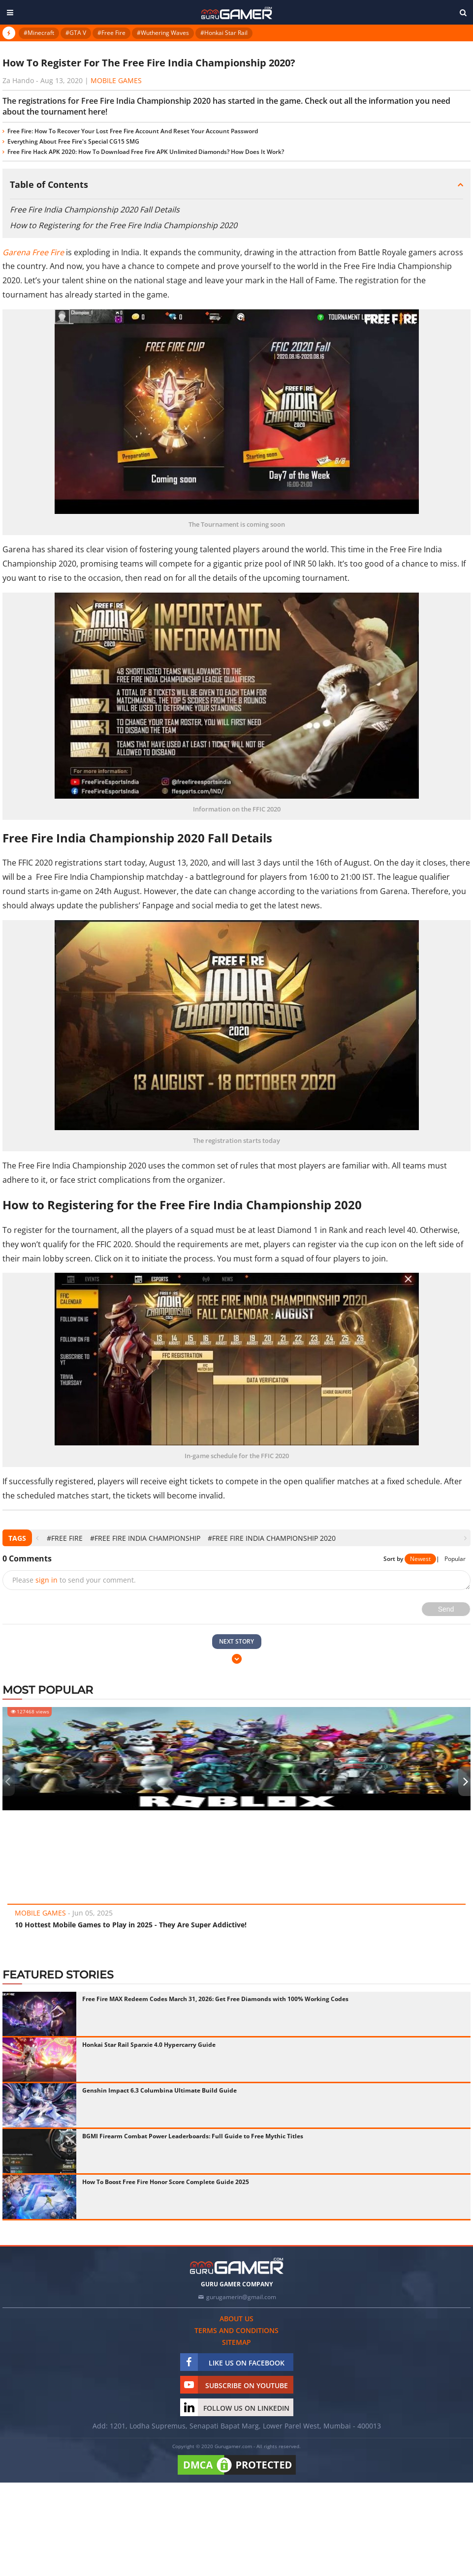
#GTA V (75, 33)
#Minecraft (39, 33)
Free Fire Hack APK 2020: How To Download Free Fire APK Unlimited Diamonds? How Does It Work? (145, 152)
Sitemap (236, 2342)
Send (446, 1609)
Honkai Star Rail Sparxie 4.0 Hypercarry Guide (149, 2044)
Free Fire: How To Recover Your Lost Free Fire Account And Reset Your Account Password (132, 131)
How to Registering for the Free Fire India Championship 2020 (123, 225)
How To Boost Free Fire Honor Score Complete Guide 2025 (165, 2182)
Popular (455, 1559)
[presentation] (37, 1538)
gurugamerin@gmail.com (241, 2297)
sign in (46, 1580)
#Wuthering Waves (163, 33)
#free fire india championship (145, 1538)
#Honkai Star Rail (224, 33)
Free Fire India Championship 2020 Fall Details (95, 209)
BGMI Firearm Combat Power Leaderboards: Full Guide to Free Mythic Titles (192, 2136)
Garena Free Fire (33, 252)
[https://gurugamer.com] (236, 2266)
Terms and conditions (236, 2330)
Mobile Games (116, 80)
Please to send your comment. (74, 1580)
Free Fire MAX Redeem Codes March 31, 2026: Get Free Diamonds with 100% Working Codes (215, 1999)
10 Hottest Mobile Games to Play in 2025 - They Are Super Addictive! (131, 1924)
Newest (420, 1559)
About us (236, 2318)
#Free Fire (111, 33)
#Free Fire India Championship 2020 (272, 1538)
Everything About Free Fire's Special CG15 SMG (73, 141)
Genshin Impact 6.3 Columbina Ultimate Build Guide (159, 2090)
